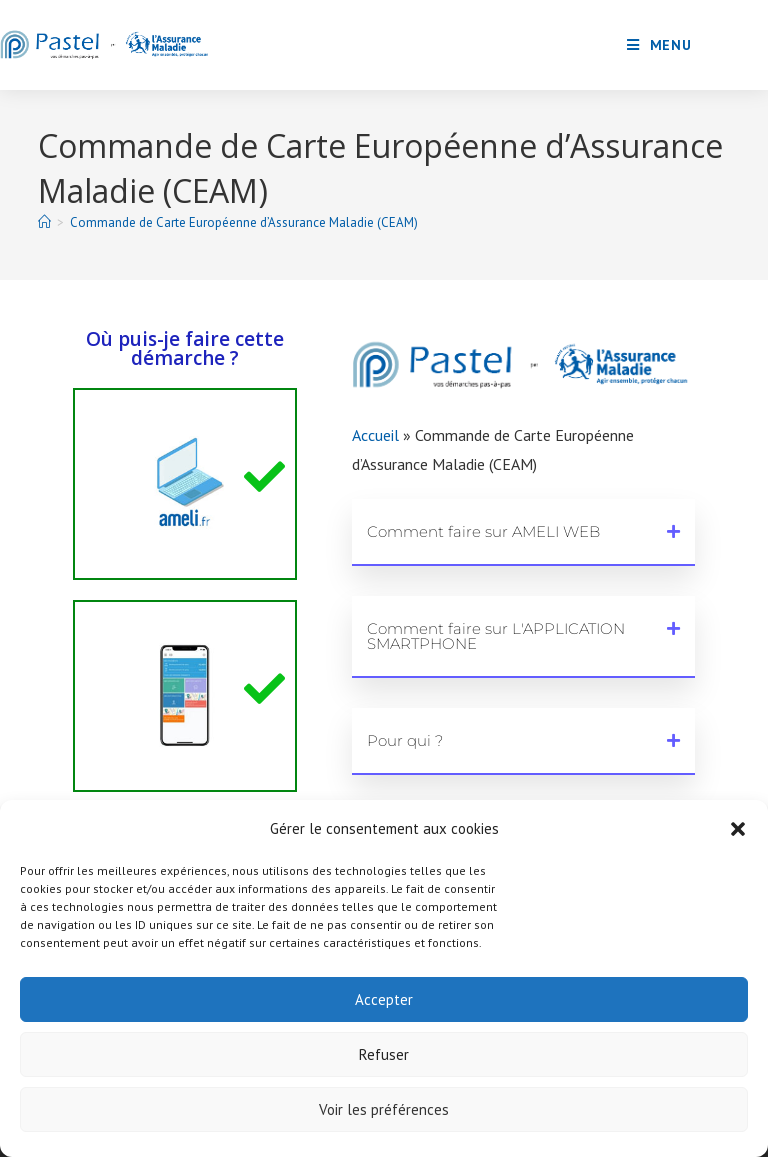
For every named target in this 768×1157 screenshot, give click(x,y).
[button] (738, 829)
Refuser (384, 1054)
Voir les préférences (384, 1109)
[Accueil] (44, 222)
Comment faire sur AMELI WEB (483, 531)
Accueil (375, 435)
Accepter (384, 999)
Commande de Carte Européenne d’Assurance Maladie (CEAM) (244, 222)
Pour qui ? (405, 740)
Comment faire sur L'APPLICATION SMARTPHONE (496, 636)
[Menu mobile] (659, 45)
